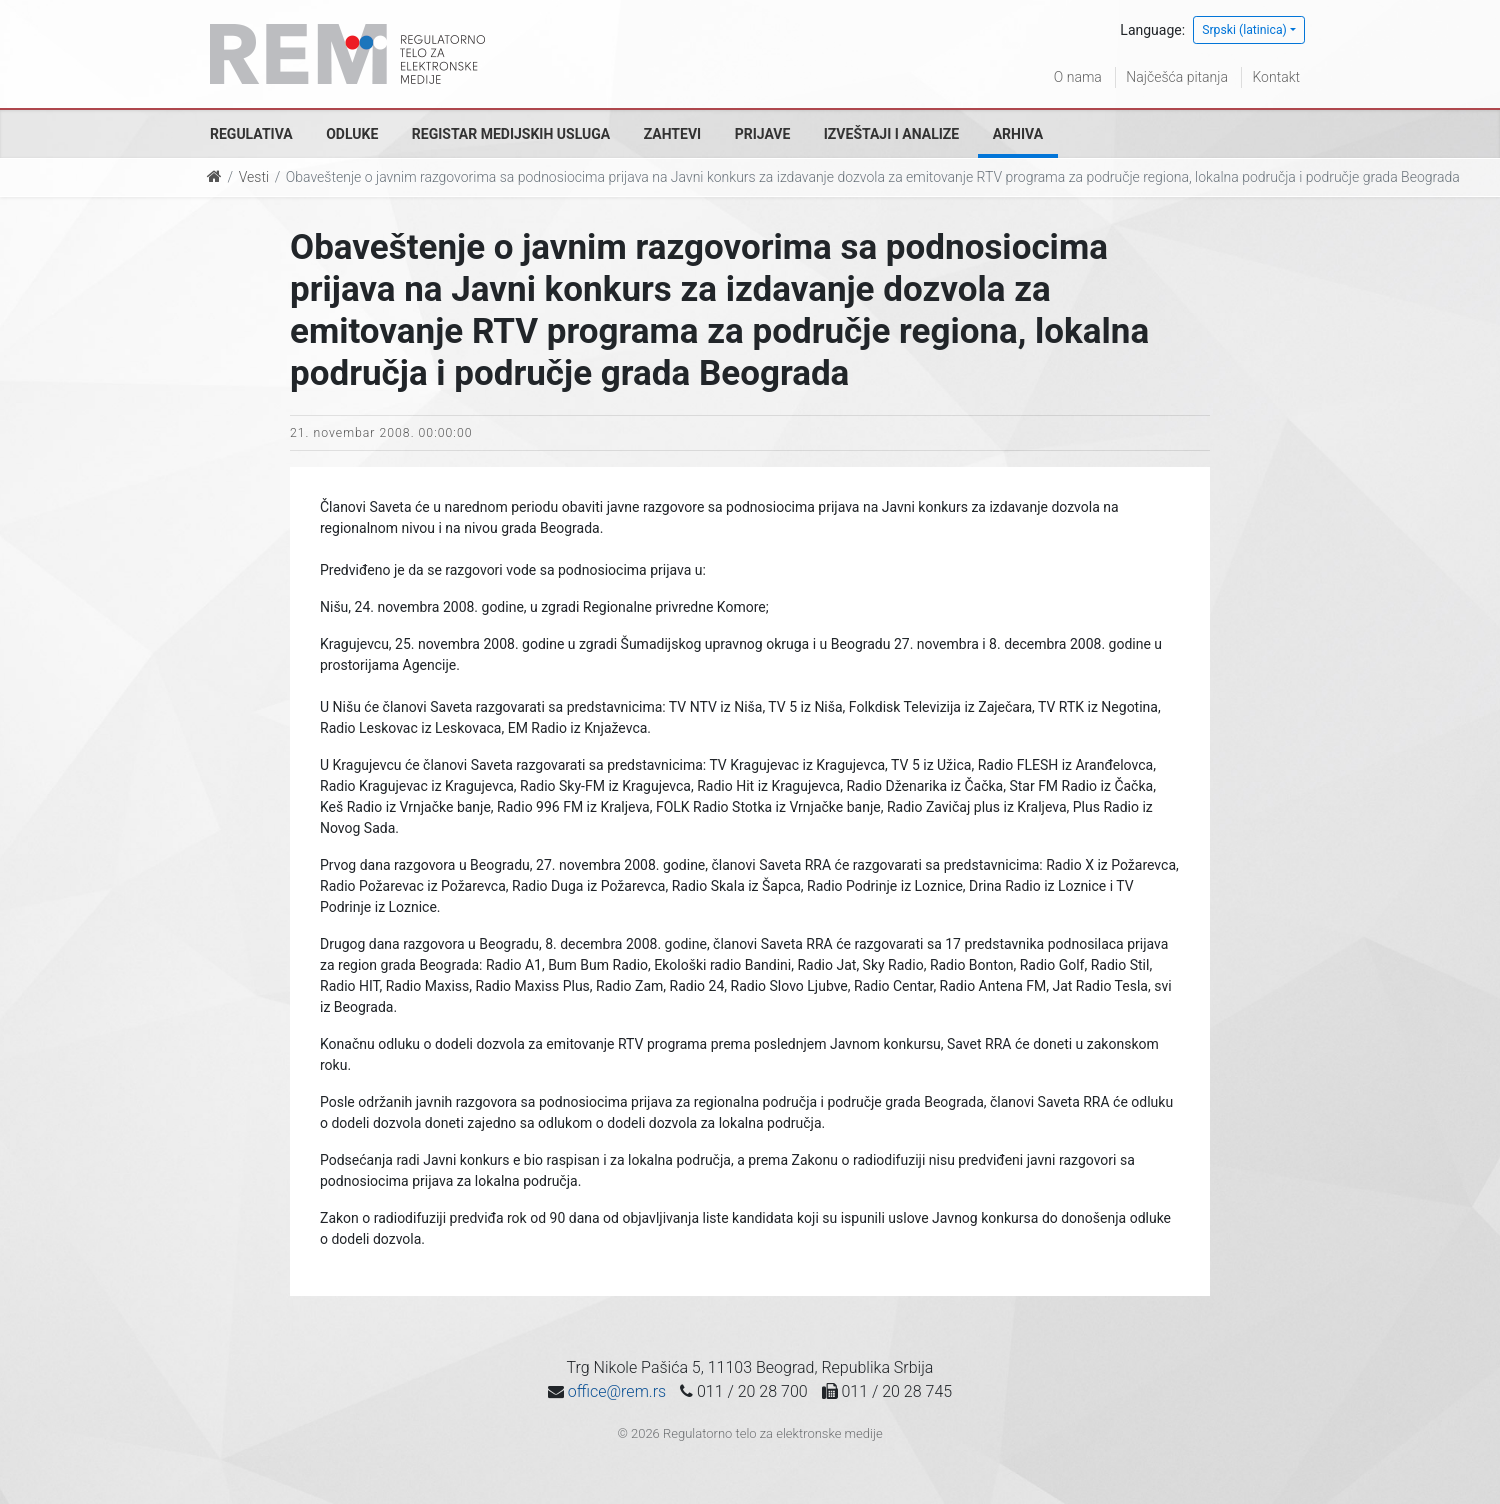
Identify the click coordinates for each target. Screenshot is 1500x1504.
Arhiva (1018, 134)
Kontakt (1276, 77)
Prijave (763, 134)
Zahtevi (672, 134)
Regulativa (251, 134)
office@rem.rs (617, 1391)
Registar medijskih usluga (511, 134)
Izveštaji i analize (891, 134)
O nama (1078, 77)
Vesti (254, 177)
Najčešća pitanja (1177, 77)
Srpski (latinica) (1244, 30)
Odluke (352, 134)
